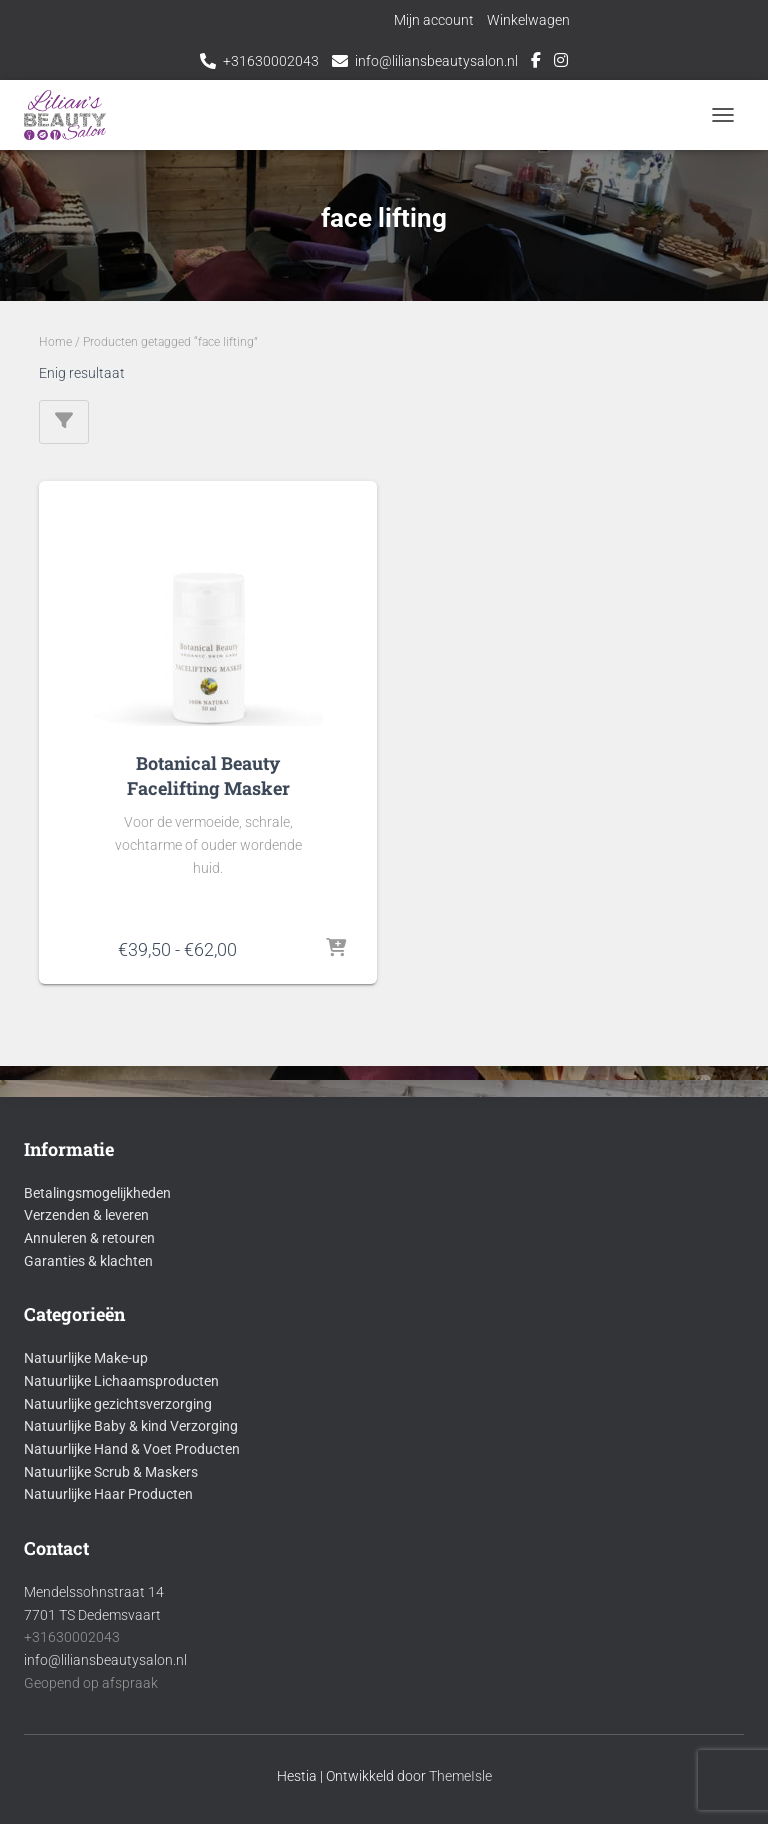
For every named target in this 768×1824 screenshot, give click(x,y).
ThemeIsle (460, 1776)
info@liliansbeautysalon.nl (436, 61)
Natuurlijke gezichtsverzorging (118, 1404)
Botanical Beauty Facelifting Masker (208, 775)
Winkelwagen (528, 20)
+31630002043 (271, 61)
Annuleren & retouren (89, 1238)
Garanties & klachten (88, 1261)
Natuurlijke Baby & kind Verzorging (131, 1426)
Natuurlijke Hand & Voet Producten (132, 1449)
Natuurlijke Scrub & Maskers (111, 1472)
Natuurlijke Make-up (86, 1358)
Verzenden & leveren (86, 1215)
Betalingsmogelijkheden (97, 1193)
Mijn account (434, 20)
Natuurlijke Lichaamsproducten (121, 1381)
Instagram (561, 63)
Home (55, 342)
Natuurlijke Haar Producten (108, 1494)
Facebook (536, 63)
